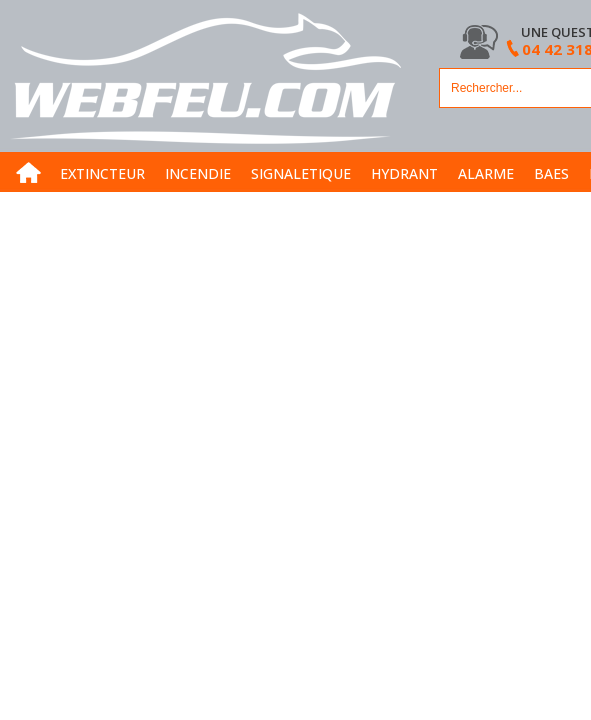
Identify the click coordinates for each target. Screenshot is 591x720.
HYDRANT (404, 173)
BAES (551, 173)
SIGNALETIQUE (301, 173)
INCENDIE (198, 173)
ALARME (486, 173)
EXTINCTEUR (102, 173)
